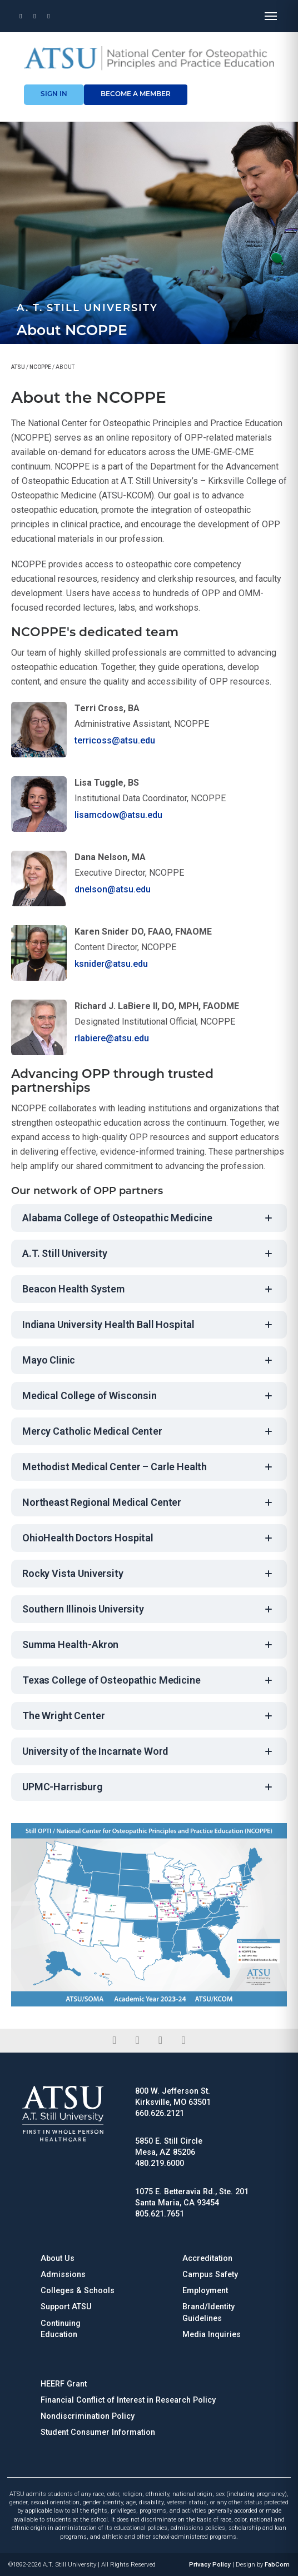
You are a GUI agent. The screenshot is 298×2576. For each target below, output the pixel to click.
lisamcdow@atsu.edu (118, 815)
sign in (54, 94)
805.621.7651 (159, 2214)
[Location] (21, 16)
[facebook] (114, 2040)
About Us (57, 2258)
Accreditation (207, 2258)
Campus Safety (210, 2274)
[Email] (48, 16)
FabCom (277, 2565)
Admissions (63, 2274)
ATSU (18, 367)
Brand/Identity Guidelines (208, 2312)
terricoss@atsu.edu (114, 740)
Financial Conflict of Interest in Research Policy (128, 2400)
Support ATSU (66, 2307)
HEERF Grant (64, 2384)
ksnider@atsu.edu (111, 963)
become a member (136, 94)
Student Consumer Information (98, 2432)
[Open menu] (270, 16)
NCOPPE (40, 367)
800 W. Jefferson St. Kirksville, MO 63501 (173, 2096)
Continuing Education (61, 2329)
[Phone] (35, 16)
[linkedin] (137, 2040)
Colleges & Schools (78, 2290)
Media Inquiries (211, 2334)
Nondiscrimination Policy (88, 2416)
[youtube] (183, 2040)
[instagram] (160, 2040)
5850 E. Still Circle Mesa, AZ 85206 (168, 2146)
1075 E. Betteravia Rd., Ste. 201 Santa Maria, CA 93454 (192, 2197)
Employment (205, 2290)
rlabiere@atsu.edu (111, 1038)
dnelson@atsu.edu (112, 889)
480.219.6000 (159, 2163)
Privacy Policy (210, 2565)
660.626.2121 (159, 2113)
